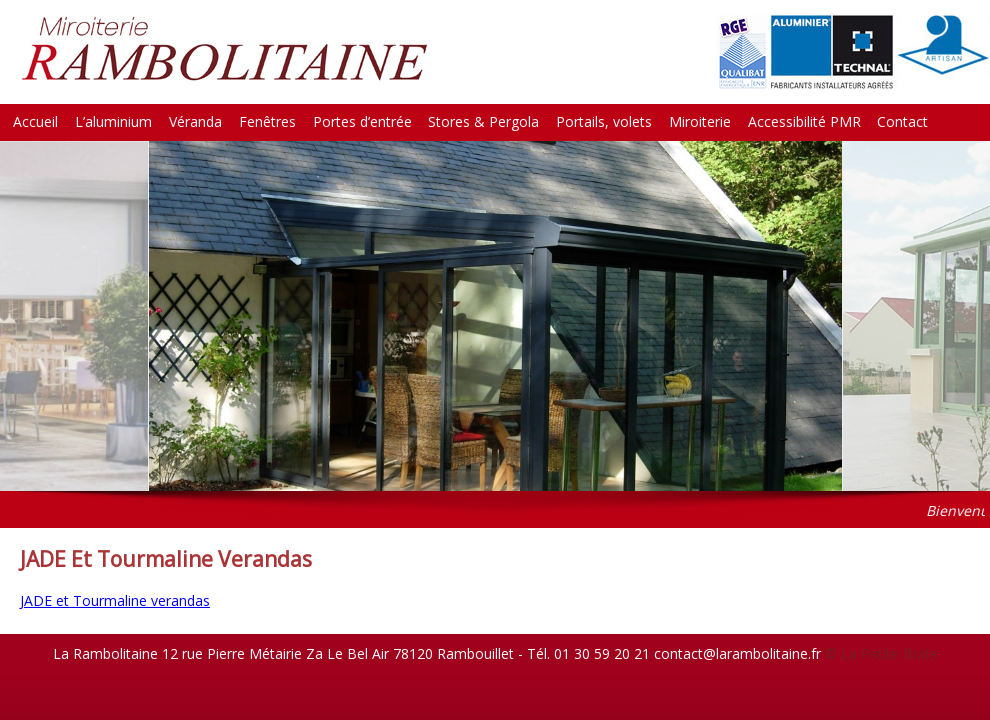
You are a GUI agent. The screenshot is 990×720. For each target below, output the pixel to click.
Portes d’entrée (362, 121)
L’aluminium (113, 121)
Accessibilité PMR (804, 121)
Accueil (35, 121)
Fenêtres (267, 121)
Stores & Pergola (483, 121)
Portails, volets (604, 121)
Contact (902, 121)
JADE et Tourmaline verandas (115, 600)
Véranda (195, 121)
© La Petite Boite (881, 653)
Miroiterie (700, 121)
